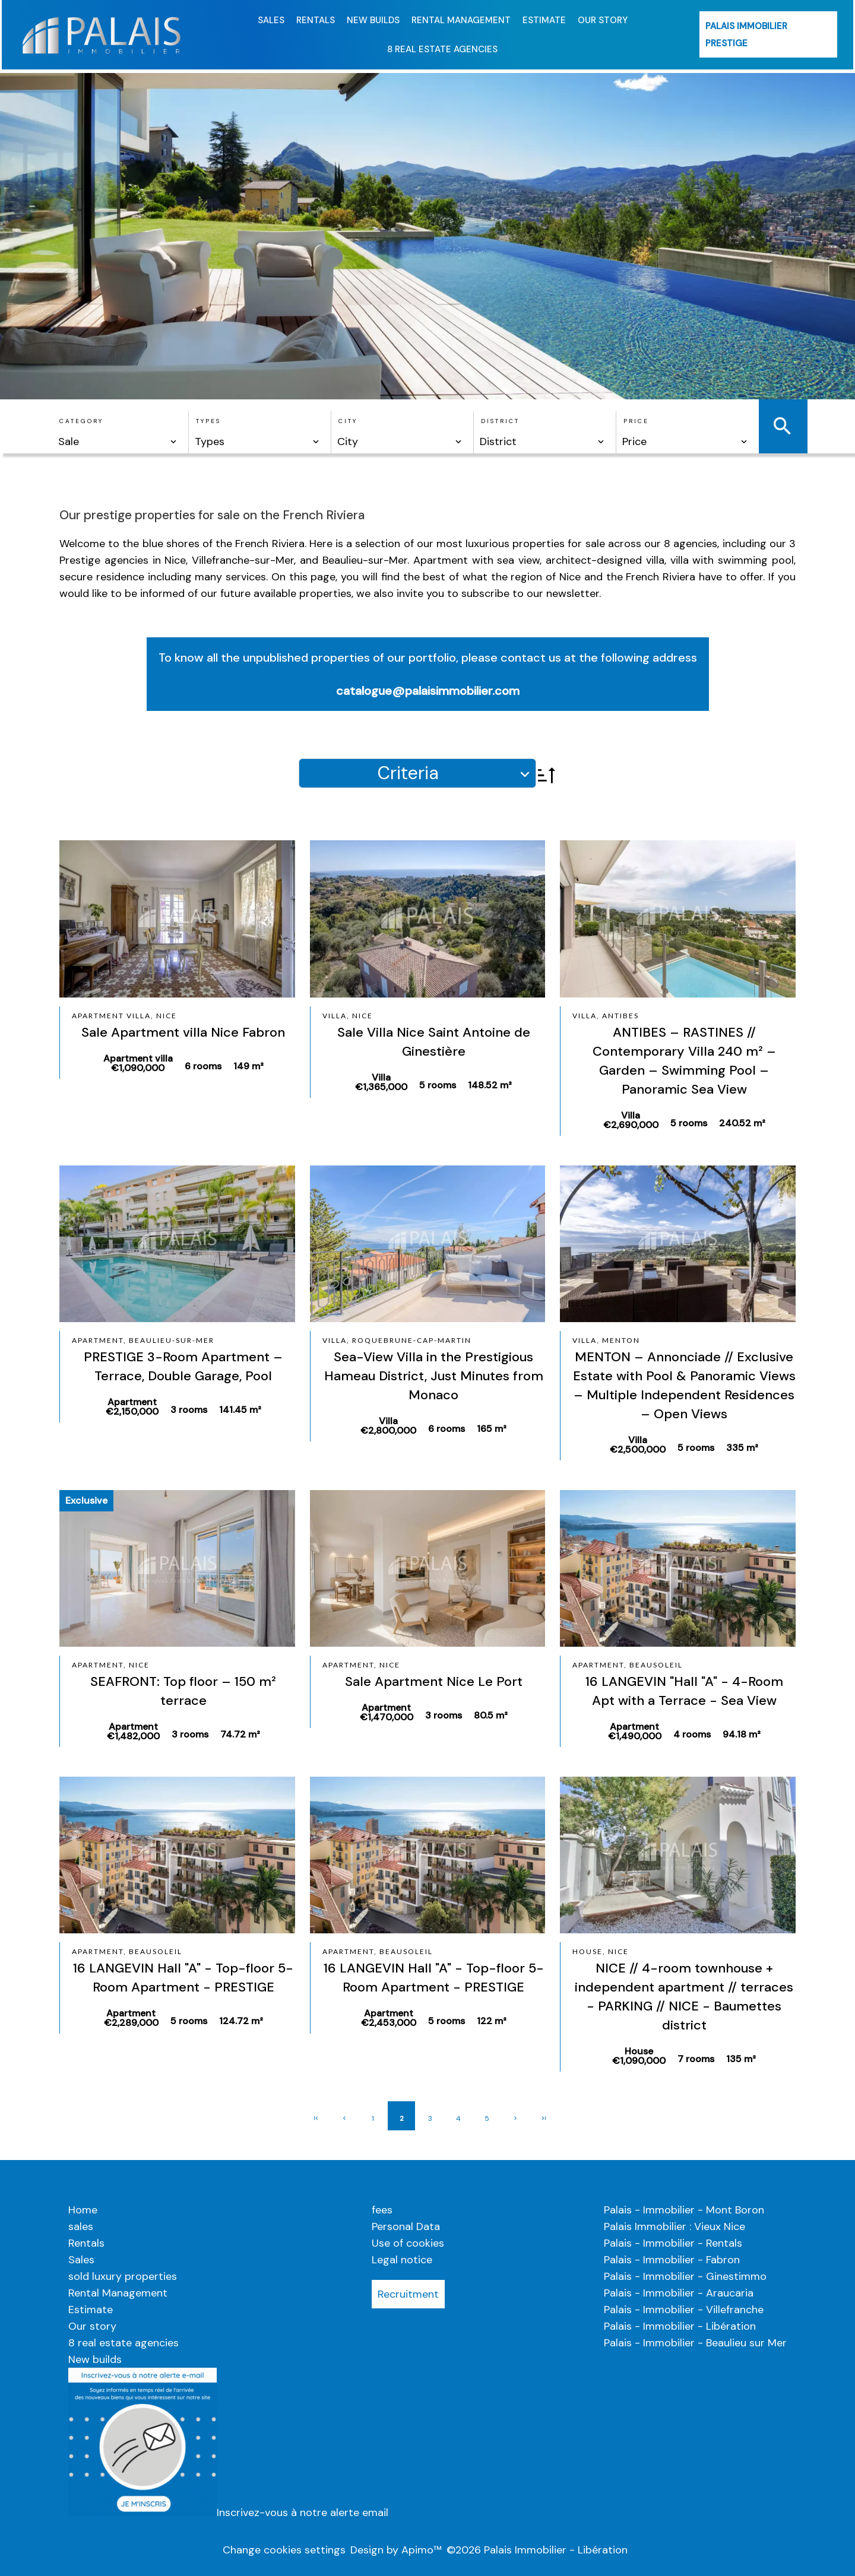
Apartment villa (138, 1063)
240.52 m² (742, 1123)
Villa (381, 1082)
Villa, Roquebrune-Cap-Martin (396, 1340)
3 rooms (188, 1409)
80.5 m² (491, 1715)
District (500, 421)
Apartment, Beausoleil (627, 1664)
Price (636, 421)
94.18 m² (742, 1734)
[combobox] (117, 441)
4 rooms (692, 1734)
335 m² (742, 1447)
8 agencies (690, 543)
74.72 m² (240, 1734)
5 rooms (437, 1085)
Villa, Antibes (605, 1015)
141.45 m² (240, 1409)
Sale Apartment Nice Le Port (433, 1681)
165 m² (491, 1428)
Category (81, 421)
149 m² (248, 1066)
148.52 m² (490, 1085)
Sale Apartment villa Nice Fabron (183, 1032)
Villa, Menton (606, 1340)
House (639, 2056)
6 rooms (203, 1066)
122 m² (491, 2021)
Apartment (132, 1407)
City (347, 421)
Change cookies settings (284, 2550)
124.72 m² (241, 2021)
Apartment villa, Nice (124, 1015)
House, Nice (600, 1951)
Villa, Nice (347, 1015)
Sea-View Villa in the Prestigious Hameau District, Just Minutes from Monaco (433, 1375)
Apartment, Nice (111, 1664)
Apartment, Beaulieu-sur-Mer (143, 1340)
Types (208, 421)
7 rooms (695, 2059)
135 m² (741, 2059)
